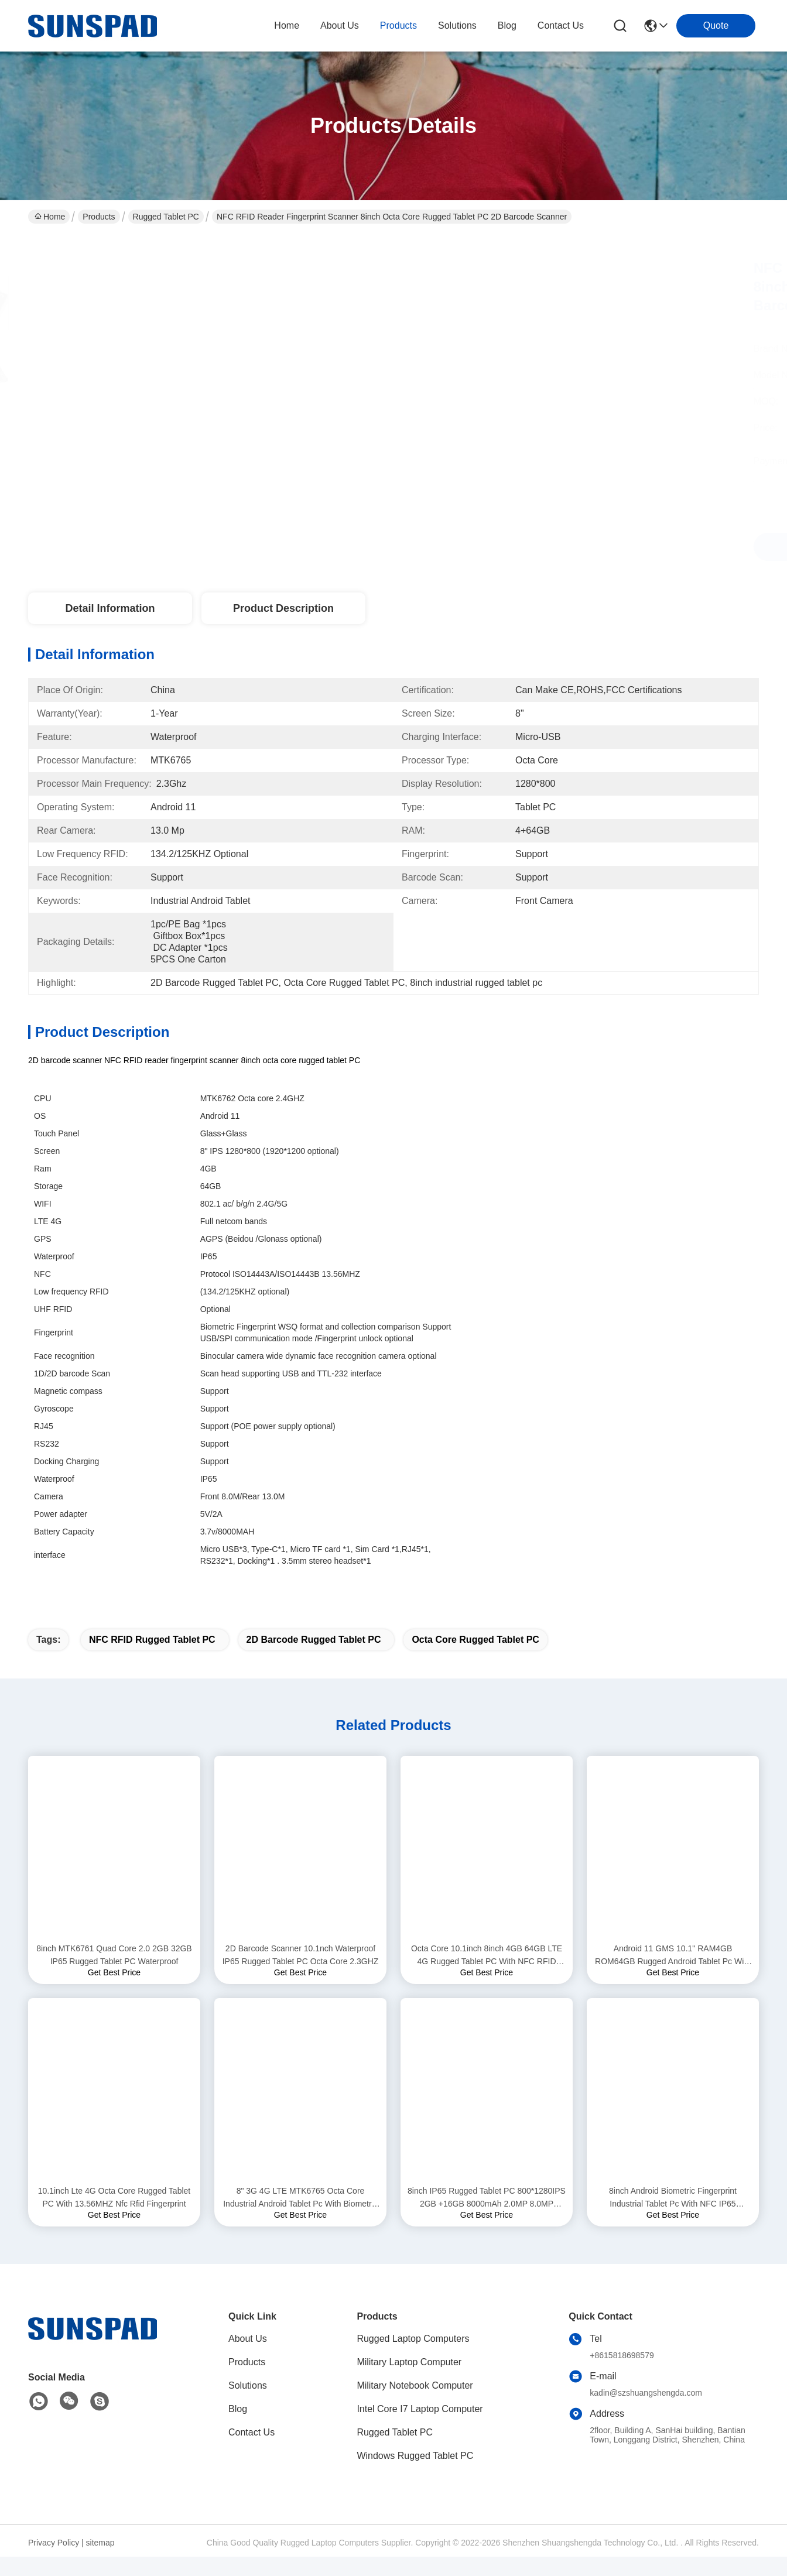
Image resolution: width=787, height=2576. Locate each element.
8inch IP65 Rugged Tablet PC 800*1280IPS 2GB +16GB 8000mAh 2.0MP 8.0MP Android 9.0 (487, 2219)
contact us (561, 25)
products (398, 25)
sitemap (100, 2563)
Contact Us (251, 2453)
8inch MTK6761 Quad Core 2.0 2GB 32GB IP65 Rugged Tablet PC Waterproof (113, 1975)
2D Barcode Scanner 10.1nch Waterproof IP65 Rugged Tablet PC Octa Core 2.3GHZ (301, 1975)
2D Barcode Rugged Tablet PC (314, 1660)
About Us (247, 2359)
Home (286, 25)
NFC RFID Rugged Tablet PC (152, 1660)
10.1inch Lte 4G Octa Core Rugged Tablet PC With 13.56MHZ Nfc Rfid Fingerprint (114, 2218)
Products (99, 216)
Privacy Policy (53, 2563)
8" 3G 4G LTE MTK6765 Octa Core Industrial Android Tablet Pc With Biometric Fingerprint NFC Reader (300, 2219)
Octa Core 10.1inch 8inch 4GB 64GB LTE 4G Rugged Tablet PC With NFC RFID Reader (486, 1976)
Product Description (283, 608)
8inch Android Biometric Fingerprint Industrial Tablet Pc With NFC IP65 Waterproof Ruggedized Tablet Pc (673, 2219)
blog (507, 25)
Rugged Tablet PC (166, 216)
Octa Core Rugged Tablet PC (475, 1660)
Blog (237, 2429)
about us (339, 25)
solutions (457, 25)
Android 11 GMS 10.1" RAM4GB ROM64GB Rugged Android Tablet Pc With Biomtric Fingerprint (673, 1976)
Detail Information (110, 608)
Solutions (247, 2406)
